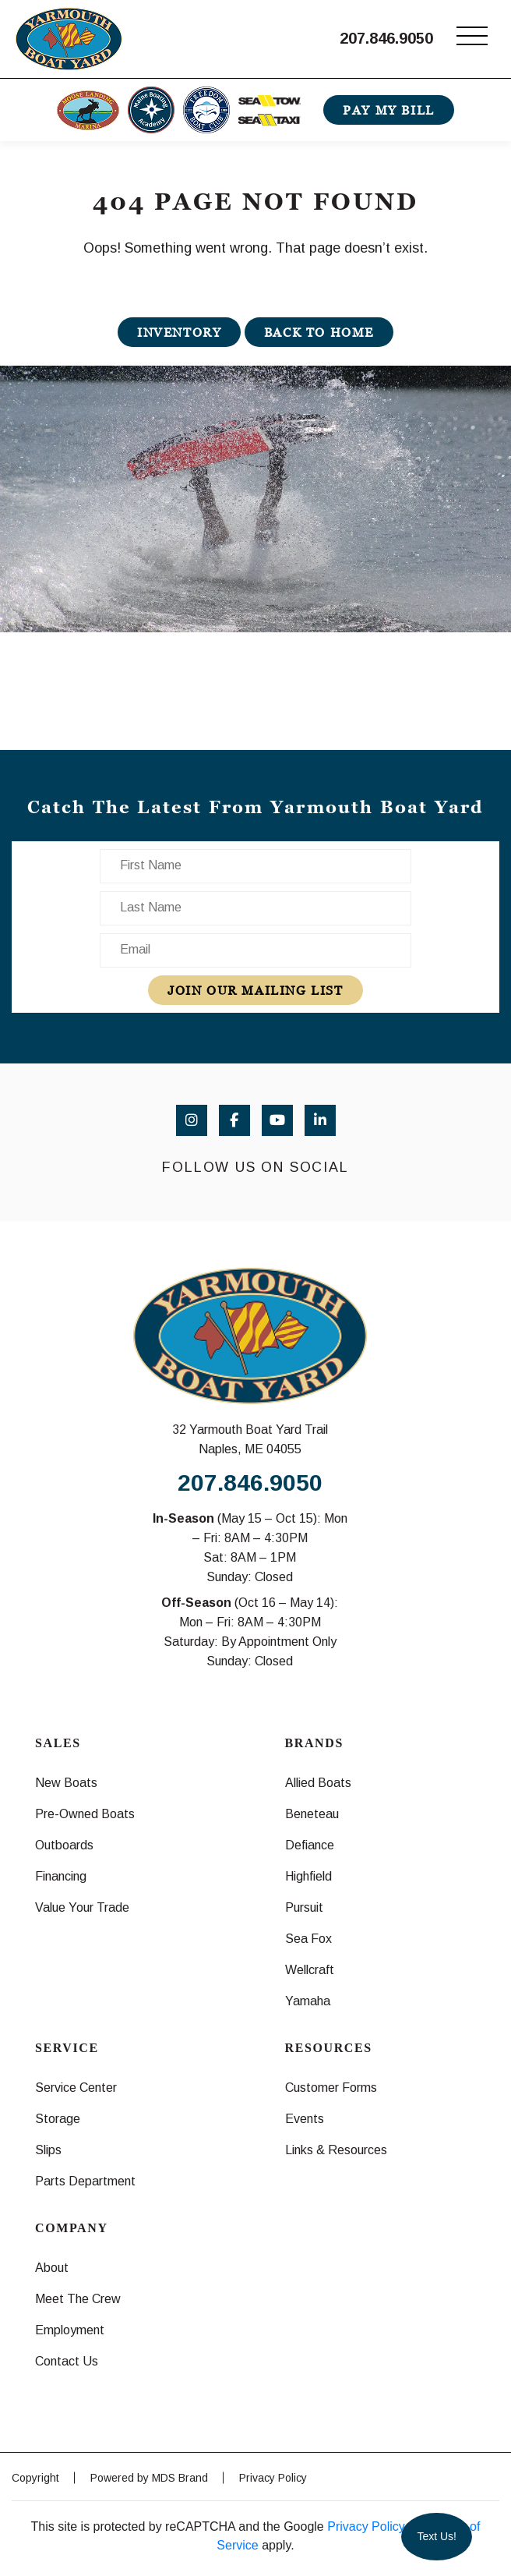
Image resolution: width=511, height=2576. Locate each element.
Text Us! (436, 2536)
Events (304, 2118)
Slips (48, 2150)
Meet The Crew (78, 2298)
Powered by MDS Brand (149, 2478)
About (52, 2267)
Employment (69, 2330)
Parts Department (85, 2181)
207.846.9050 (386, 38)
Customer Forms (331, 2087)
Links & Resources (336, 2150)
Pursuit (304, 1907)
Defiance (309, 1845)
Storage (57, 2118)
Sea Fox (308, 1938)
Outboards (64, 1845)
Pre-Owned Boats (85, 1814)
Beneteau (312, 1814)
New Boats (66, 1782)
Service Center (76, 2087)
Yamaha (307, 2001)
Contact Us (66, 2361)
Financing (60, 1876)
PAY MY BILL (389, 110)
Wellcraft (309, 1969)
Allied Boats (318, 1782)
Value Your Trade (82, 1907)
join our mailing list (255, 990)
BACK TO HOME (319, 332)
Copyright (35, 2478)
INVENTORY (179, 332)
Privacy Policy (273, 2478)
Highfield (308, 1876)
